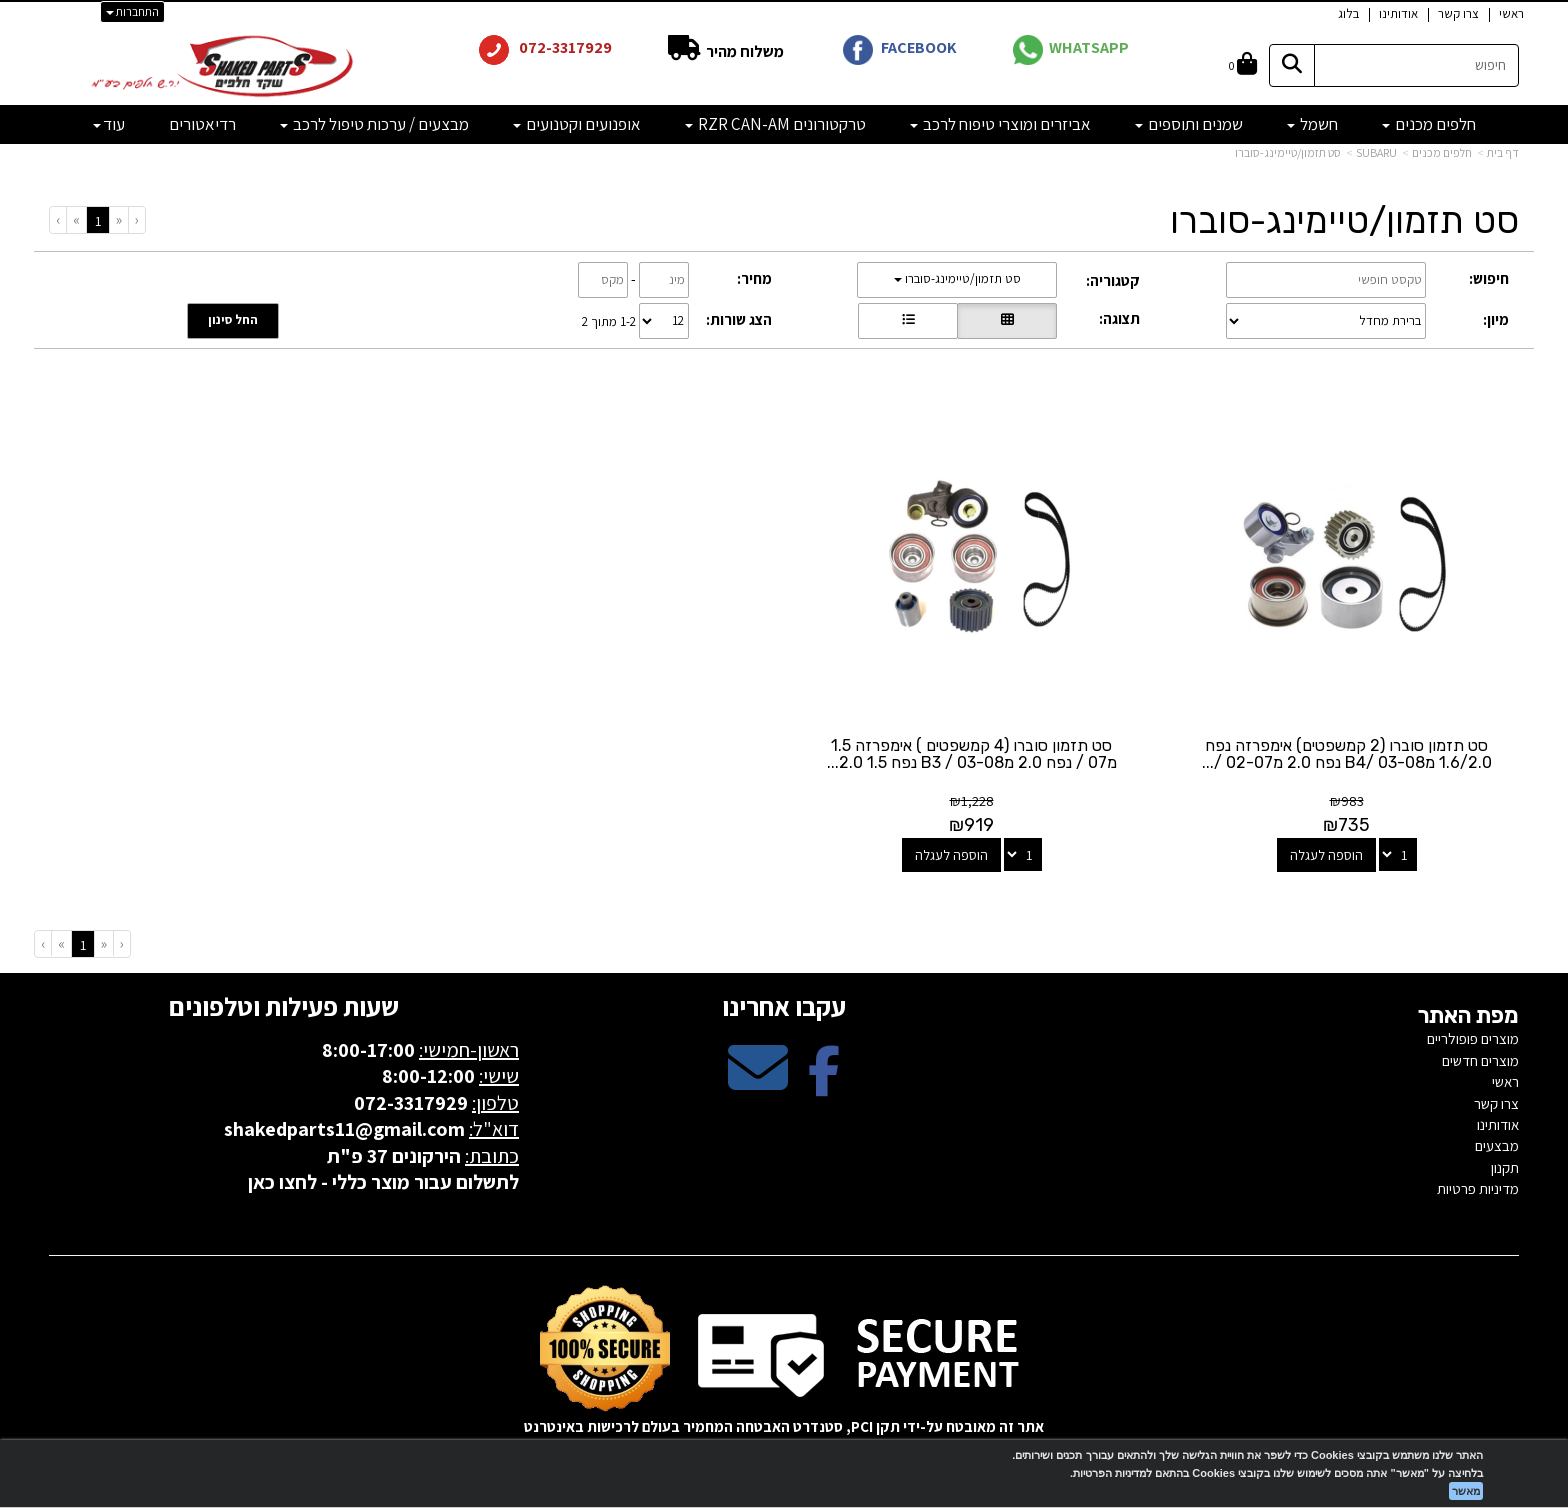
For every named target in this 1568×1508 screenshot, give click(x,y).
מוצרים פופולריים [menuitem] (1473, 1038)
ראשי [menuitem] (1511, 13)
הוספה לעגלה (1326, 855)
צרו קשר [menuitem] (1458, 13)
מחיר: (754, 278)
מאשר (1466, 1491)
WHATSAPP (1089, 47)
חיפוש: (1489, 278)
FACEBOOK (919, 47)
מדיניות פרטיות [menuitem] (1478, 1188)
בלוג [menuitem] (1348, 13)
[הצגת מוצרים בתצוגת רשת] (1007, 321)
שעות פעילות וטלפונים (284, 1006)
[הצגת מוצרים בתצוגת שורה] (908, 321)
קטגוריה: (1113, 280)
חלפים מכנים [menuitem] (1429, 124)
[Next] (76, 219)
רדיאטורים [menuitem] (202, 124)
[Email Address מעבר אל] (758, 1084)
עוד (109, 124)
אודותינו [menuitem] (1398, 13)
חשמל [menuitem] (1312, 124)
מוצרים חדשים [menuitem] (1480, 1060)
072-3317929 (564, 47)
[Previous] (118, 219)
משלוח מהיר (743, 51)
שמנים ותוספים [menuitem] (1189, 124)
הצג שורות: (739, 319)
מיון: (1496, 319)
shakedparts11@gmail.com (344, 1129)
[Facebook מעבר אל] (824, 1084)
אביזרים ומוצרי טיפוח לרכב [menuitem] (1000, 124)
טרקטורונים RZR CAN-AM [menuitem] (775, 124)
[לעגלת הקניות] (1243, 65)
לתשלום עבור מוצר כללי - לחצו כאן (383, 1182)
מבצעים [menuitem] (1497, 1145)
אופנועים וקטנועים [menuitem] (577, 124)
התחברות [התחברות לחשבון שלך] (132, 11)
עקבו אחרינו (784, 1006)
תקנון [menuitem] (1505, 1167)
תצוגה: (1119, 318)
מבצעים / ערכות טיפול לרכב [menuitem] (374, 124)
